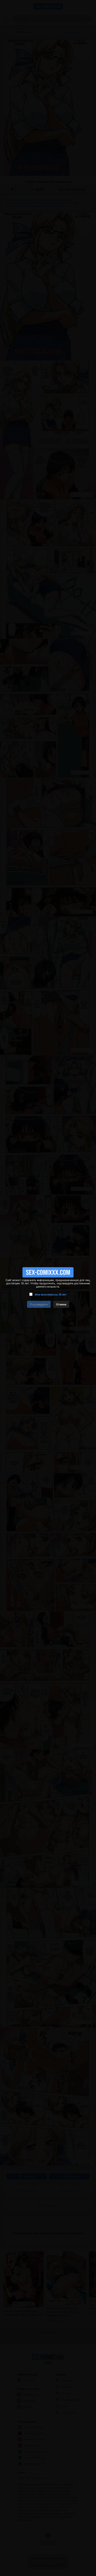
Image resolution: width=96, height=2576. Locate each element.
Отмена (61, 1304)
